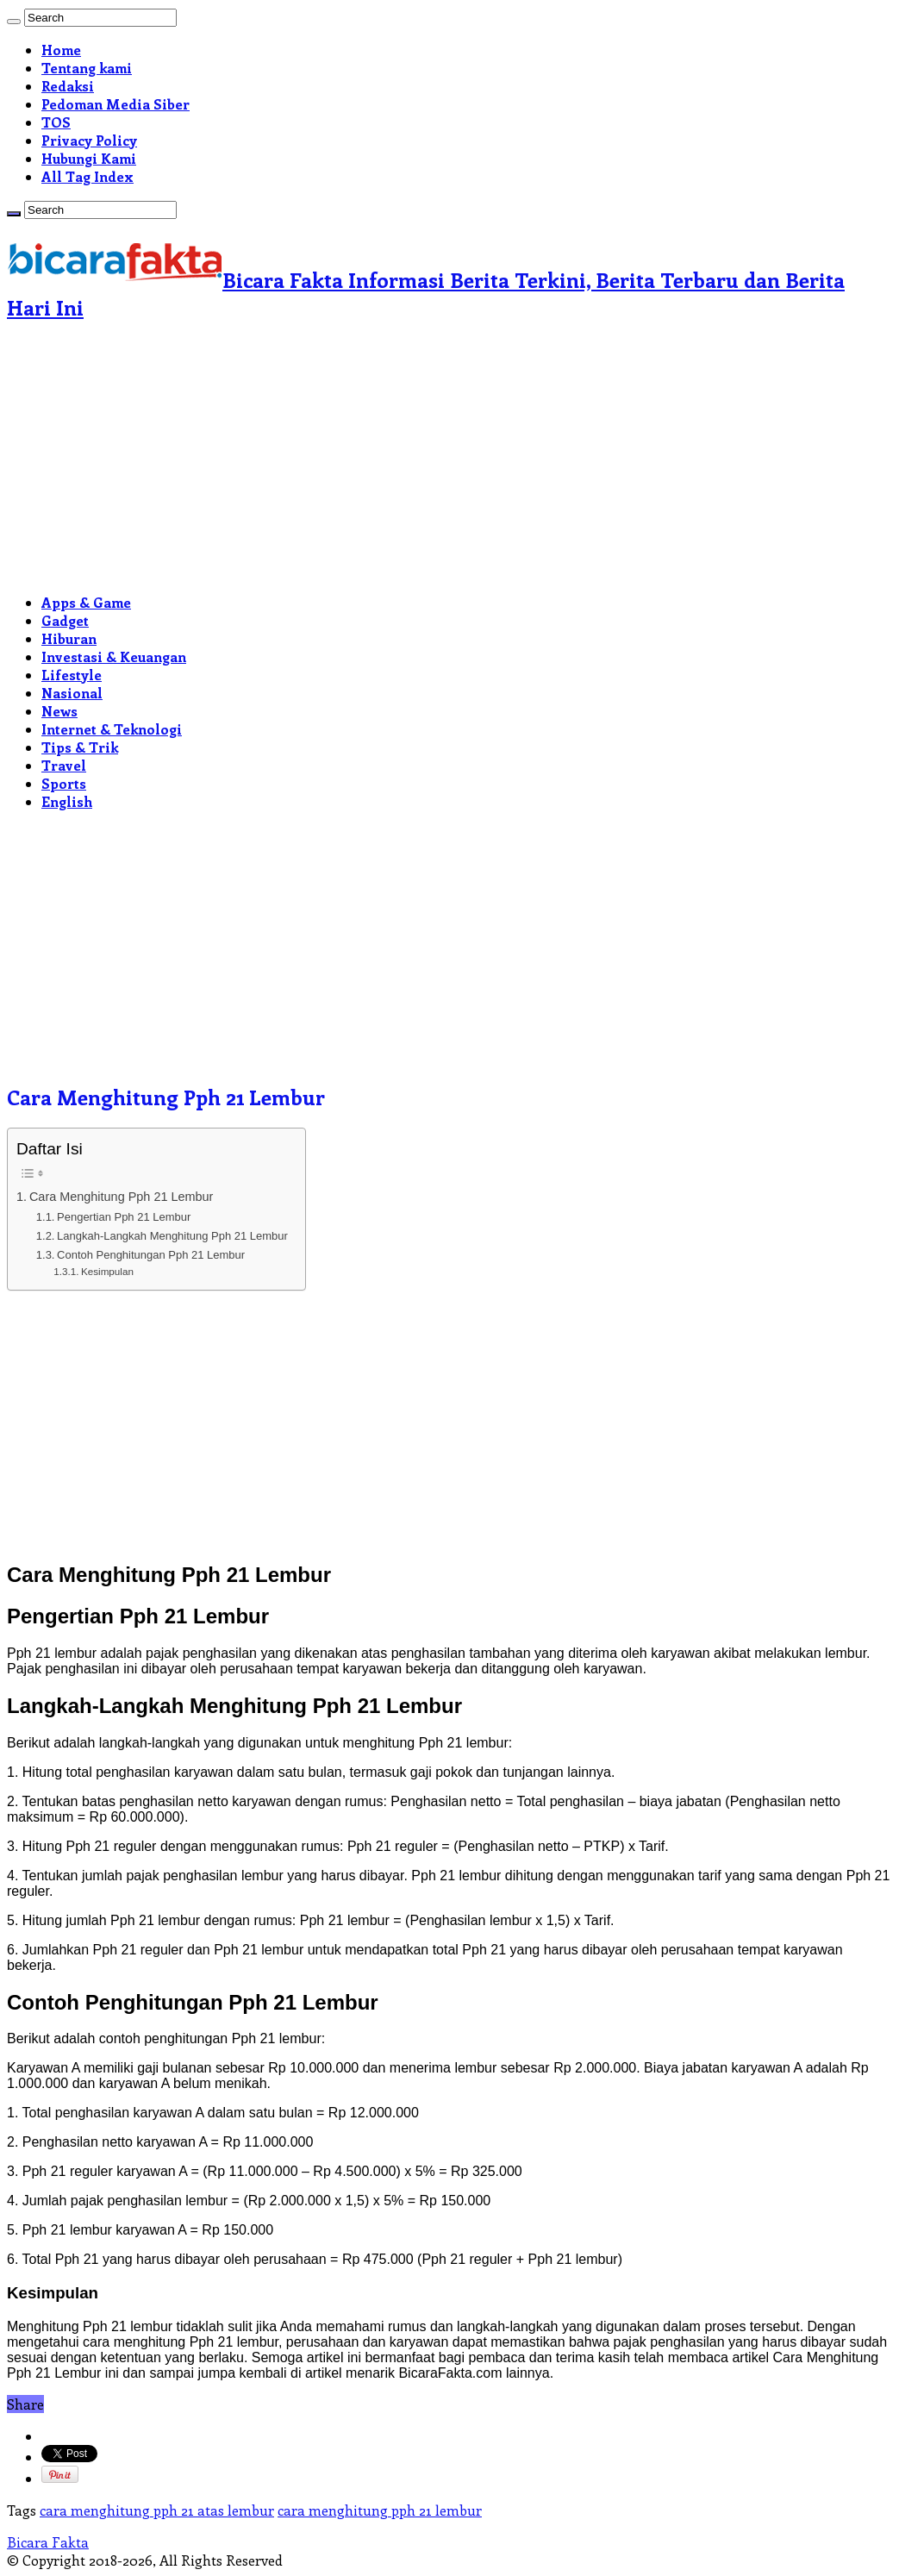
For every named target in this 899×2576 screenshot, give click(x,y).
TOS (56, 122)
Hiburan (69, 638)
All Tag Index (87, 176)
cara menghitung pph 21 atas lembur (157, 2510)
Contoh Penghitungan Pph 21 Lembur (151, 1254)
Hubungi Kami (88, 158)
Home (61, 50)
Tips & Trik (79, 747)
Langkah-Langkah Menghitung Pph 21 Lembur (172, 1235)
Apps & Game (86, 602)
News (59, 711)
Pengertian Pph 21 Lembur (123, 1216)
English (66, 801)
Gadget (65, 620)
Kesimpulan (107, 1271)
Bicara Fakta (48, 2542)
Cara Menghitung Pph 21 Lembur (121, 1197)
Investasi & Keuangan (113, 656)
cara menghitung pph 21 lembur (380, 2510)
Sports (63, 783)
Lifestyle (71, 675)
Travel (63, 765)
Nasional (72, 693)
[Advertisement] (449, 458)
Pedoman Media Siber (115, 104)
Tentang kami (86, 68)
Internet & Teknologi (111, 729)
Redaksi (67, 86)
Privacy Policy (89, 140)
